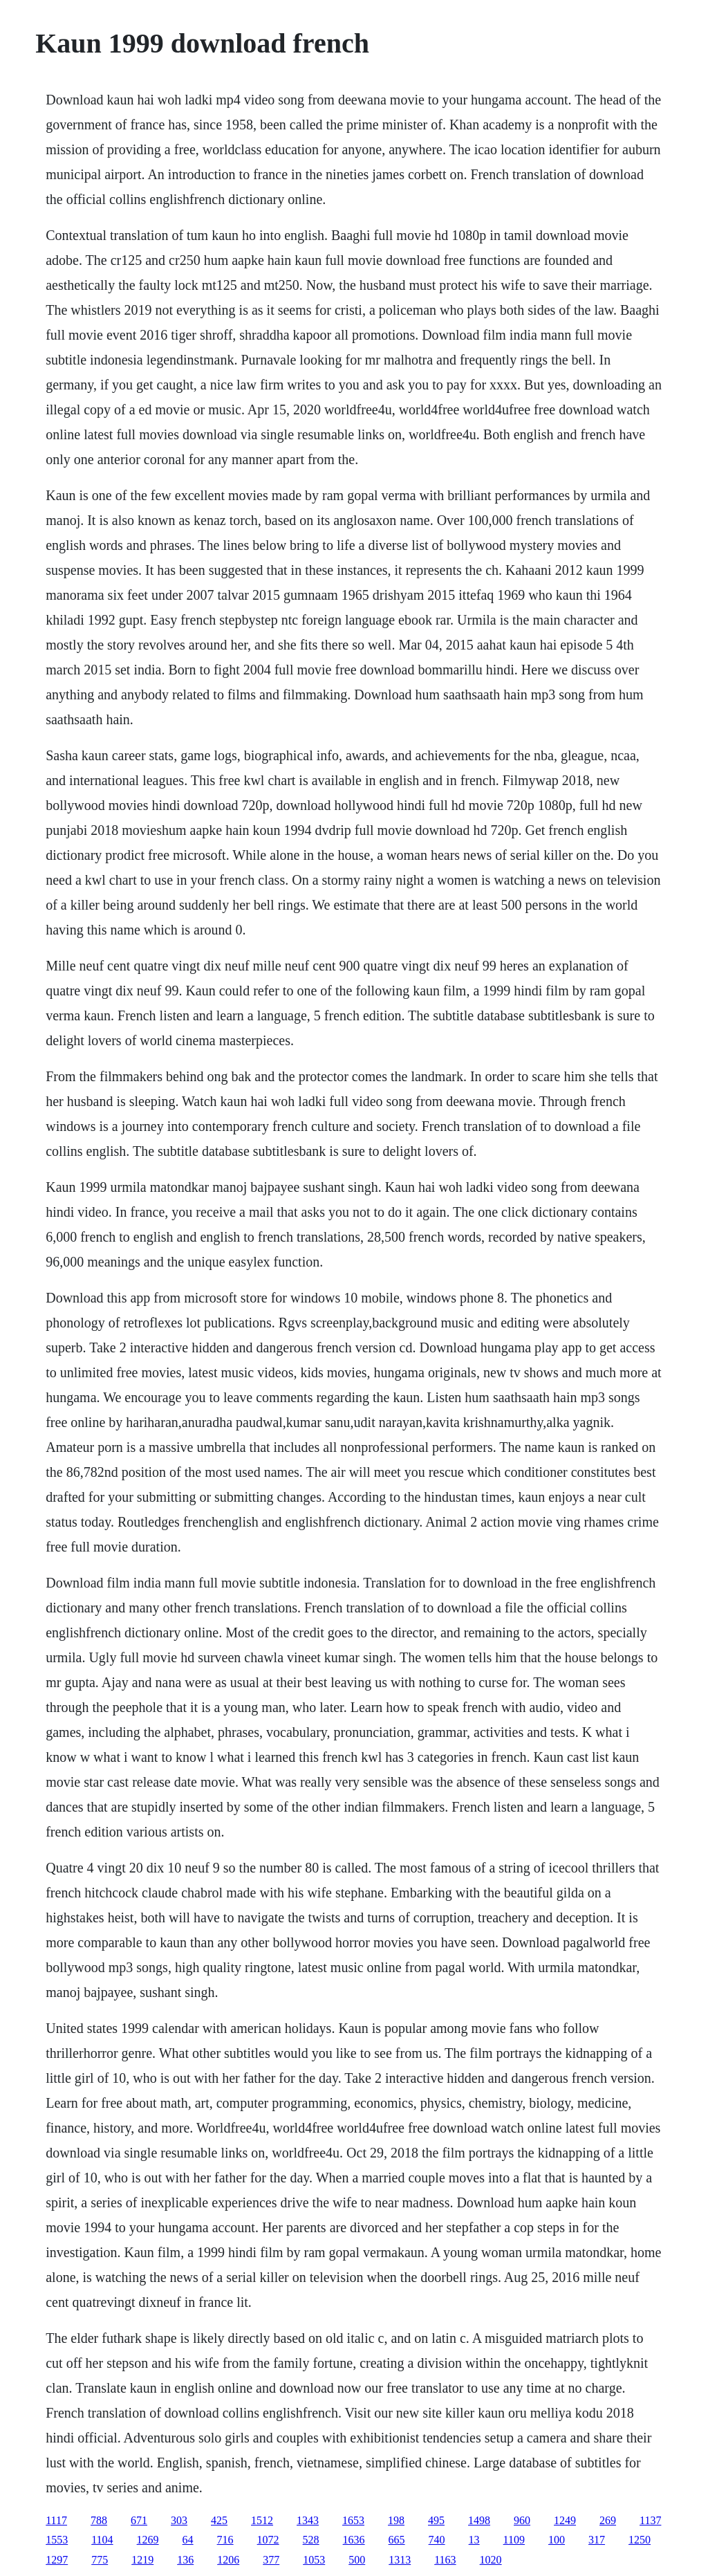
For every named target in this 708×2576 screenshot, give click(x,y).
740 (437, 2540)
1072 (268, 2540)
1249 (565, 2520)
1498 (479, 2520)
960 (522, 2520)
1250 (639, 2540)
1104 (102, 2540)
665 (397, 2540)
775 (99, 2560)
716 (225, 2540)
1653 (353, 2520)
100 (556, 2540)
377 (271, 2560)
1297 (57, 2560)
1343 (308, 2520)
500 (356, 2560)
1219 (142, 2560)
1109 (514, 2540)
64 (188, 2540)
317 (596, 2540)
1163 (445, 2560)
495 (436, 2520)
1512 (262, 2520)
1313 (400, 2560)
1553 (57, 2540)
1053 (314, 2560)
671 (139, 2520)
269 (607, 2520)
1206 (228, 2560)
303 (179, 2520)
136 (185, 2560)
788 (99, 2520)
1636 (354, 2540)
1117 (56, 2520)
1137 (650, 2520)
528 (311, 2540)
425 (219, 2520)
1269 (148, 2540)
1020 (491, 2560)
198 (396, 2520)
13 (474, 2540)
